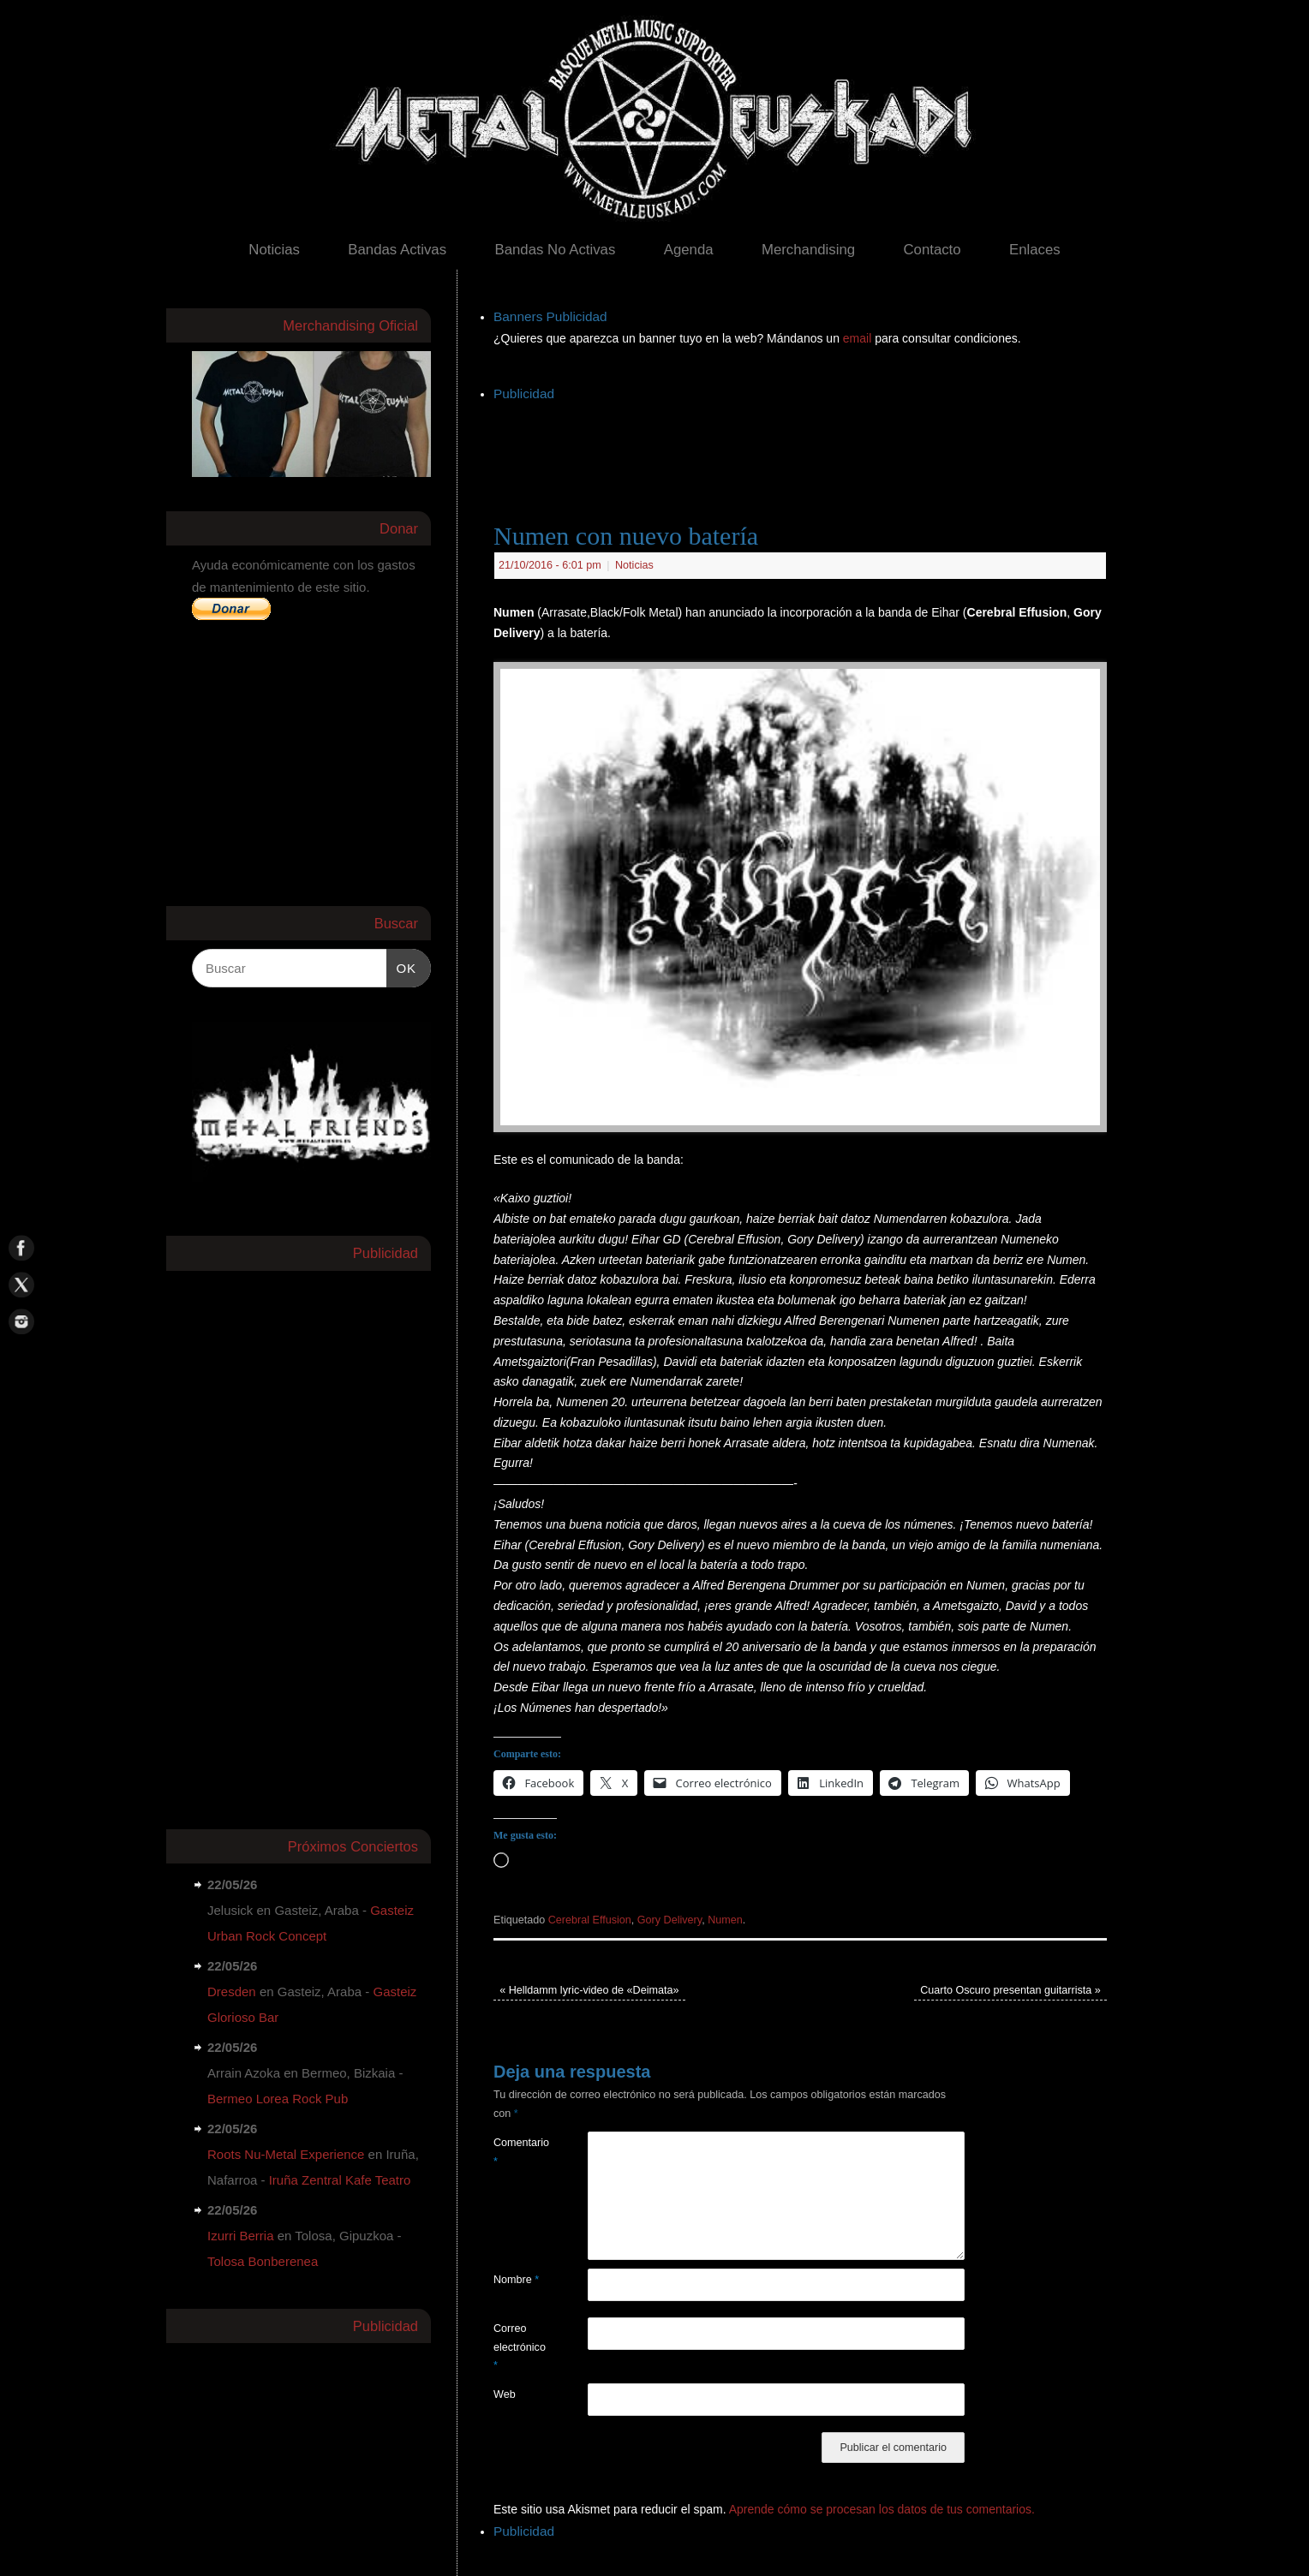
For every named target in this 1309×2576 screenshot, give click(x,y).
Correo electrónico (517, 2347)
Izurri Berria (240, 2235)
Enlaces (1035, 250)
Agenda (689, 250)
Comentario (517, 2152)
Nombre (516, 2280)
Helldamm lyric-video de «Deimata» (588, 1990)
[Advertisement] (805, 444)
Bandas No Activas (554, 250)
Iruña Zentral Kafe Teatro (340, 2180)
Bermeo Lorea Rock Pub (277, 2098)
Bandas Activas (397, 250)
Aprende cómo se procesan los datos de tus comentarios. (882, 2509)
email (859, 338)
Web (504, 2394)
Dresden (231, 1991)
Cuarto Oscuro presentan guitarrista (1010, 1990)
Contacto (931, 250)
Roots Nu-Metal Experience (285, 2154)
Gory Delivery (669, 1920)
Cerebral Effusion (589, 1920)
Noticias (274, 250)
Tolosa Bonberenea (262, 2261)
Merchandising (808, 250)
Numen (725, 1920)
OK (401, 966)
